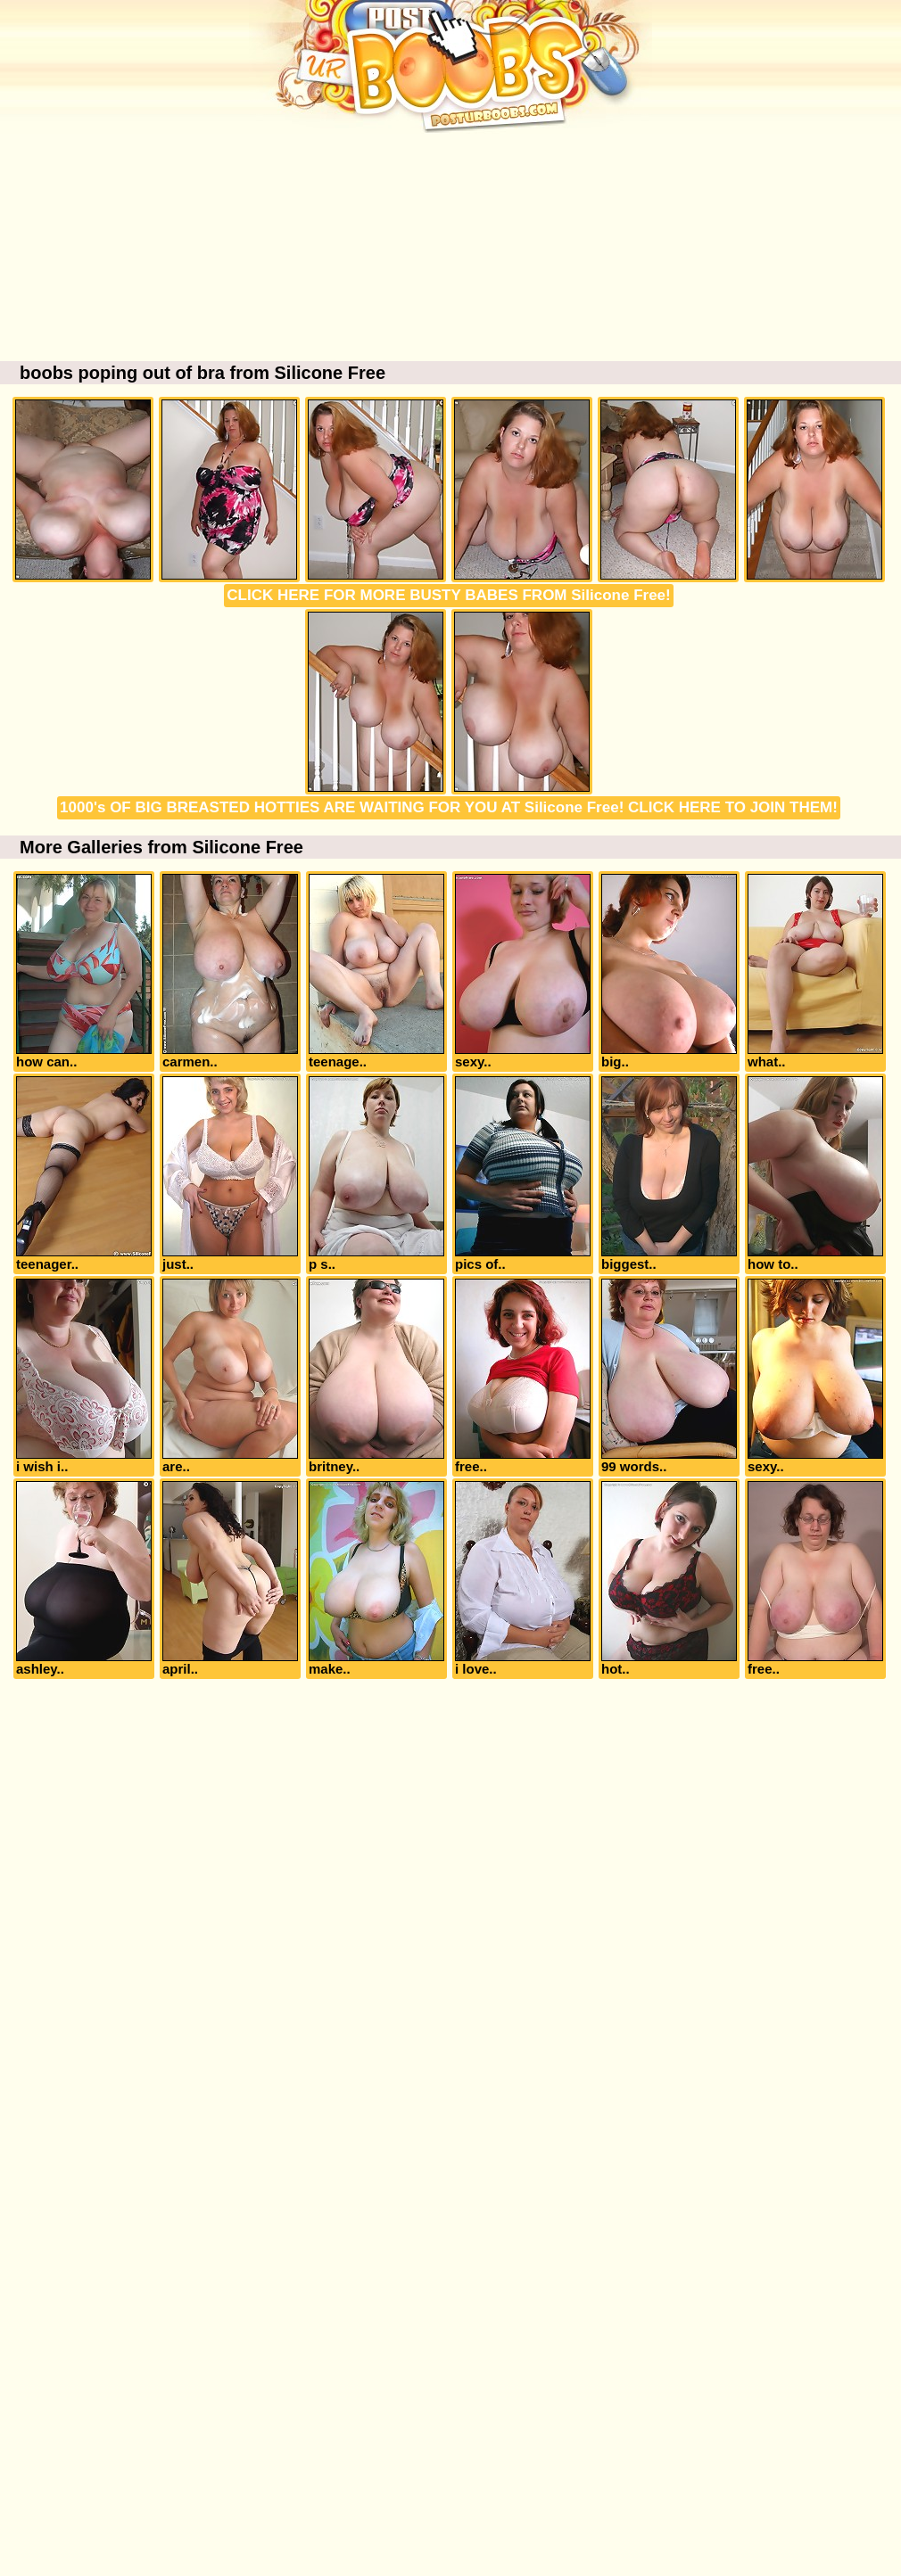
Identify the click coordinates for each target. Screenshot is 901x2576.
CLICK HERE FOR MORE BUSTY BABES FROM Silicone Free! (448, 595)
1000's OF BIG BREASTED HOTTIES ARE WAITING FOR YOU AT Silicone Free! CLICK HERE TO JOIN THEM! (449, 807)
